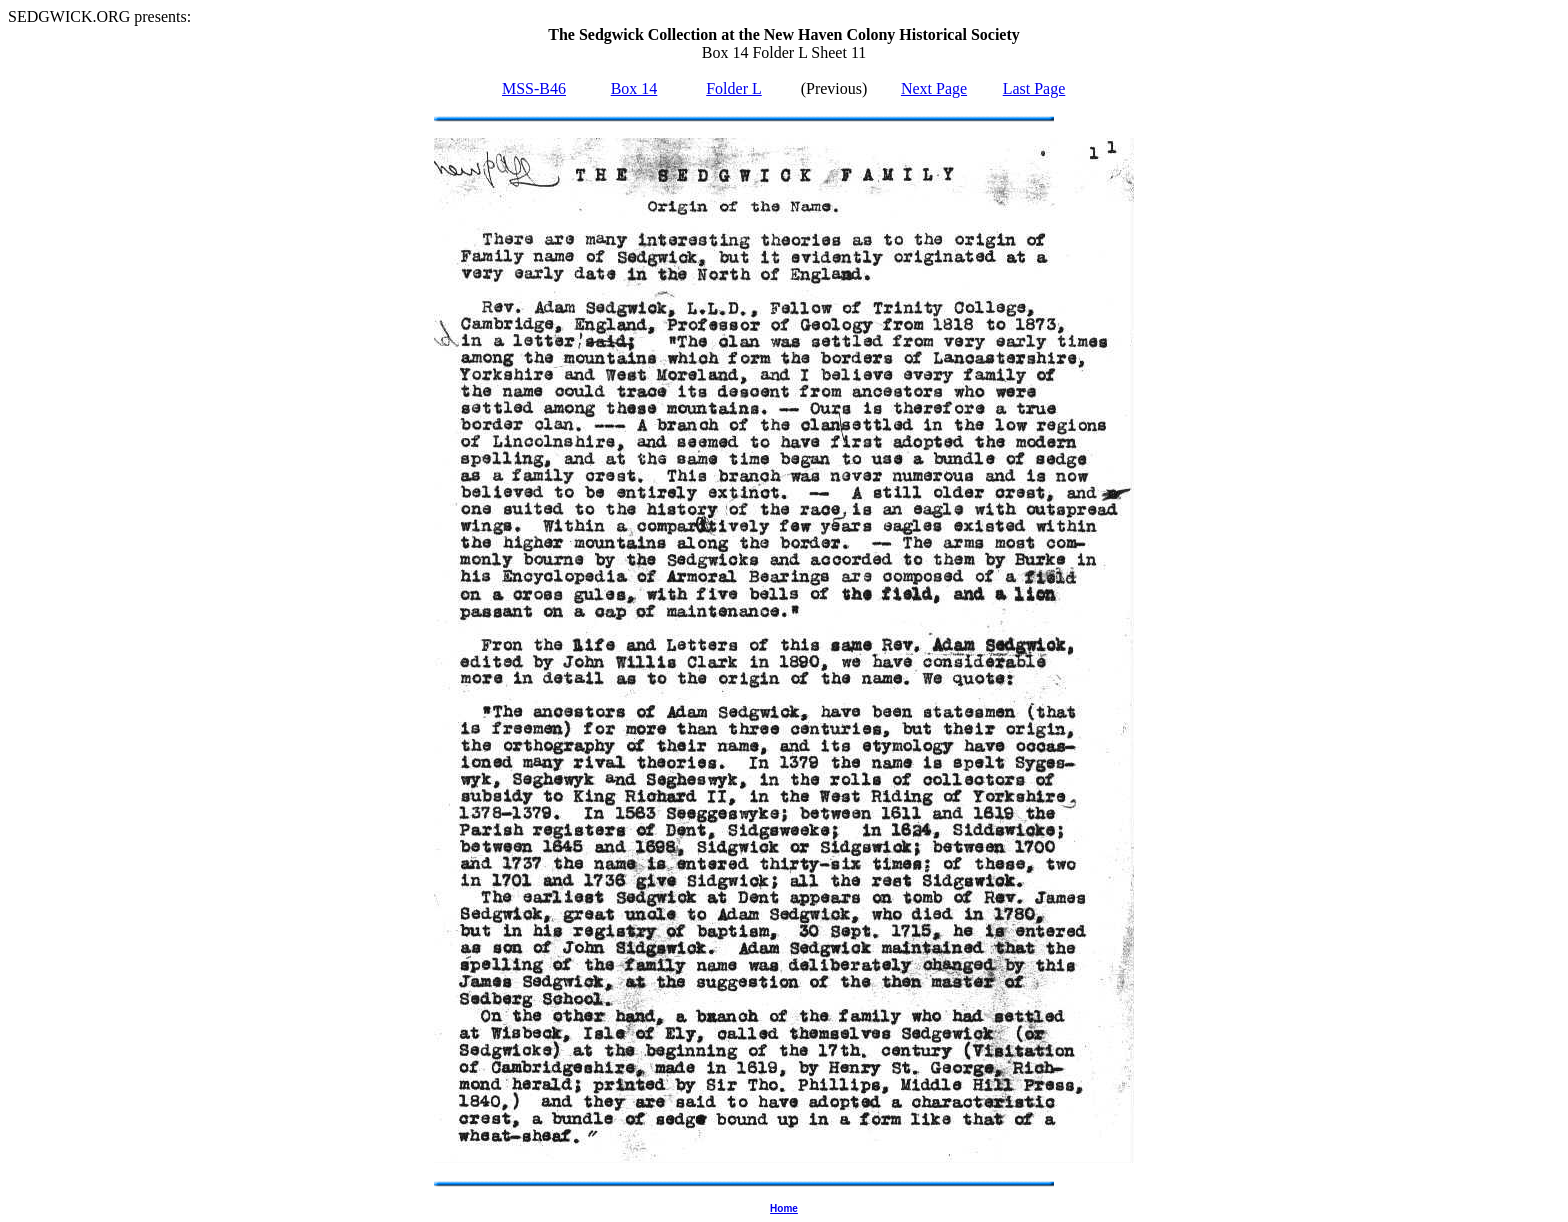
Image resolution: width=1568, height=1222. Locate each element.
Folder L (734, 88)
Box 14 (634, 88)
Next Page (934, 88)
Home (784, 1208)
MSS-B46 (534, 88)
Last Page (1034, 88)
